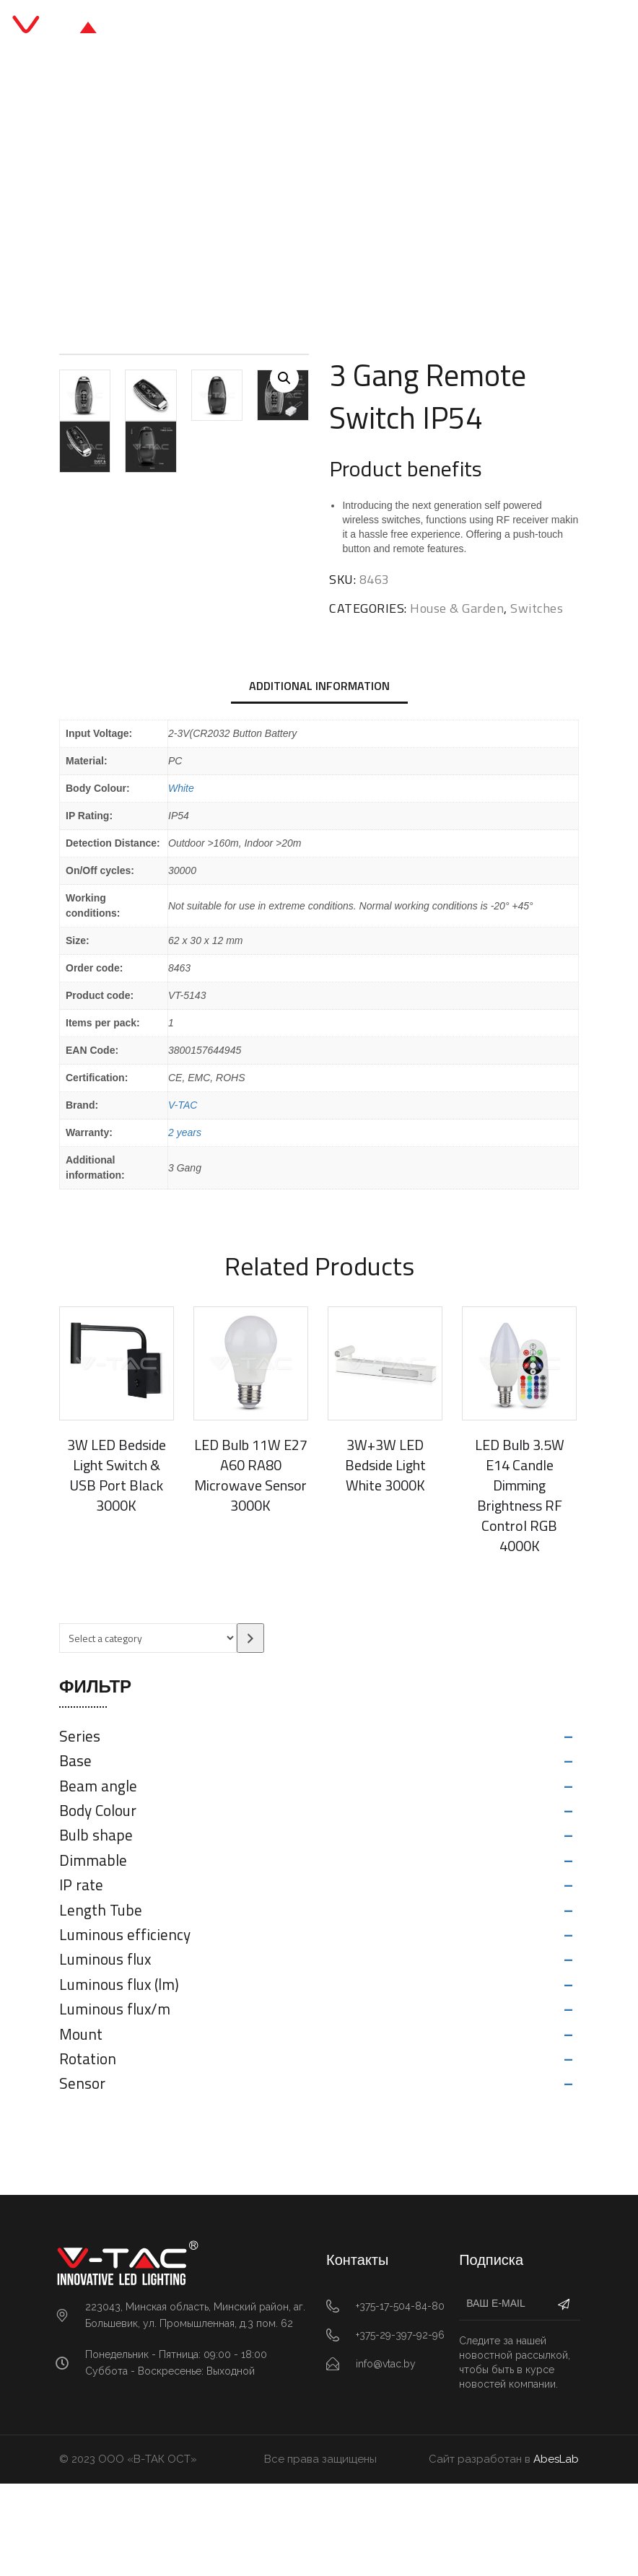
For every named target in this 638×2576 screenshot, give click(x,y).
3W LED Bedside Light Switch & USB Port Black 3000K (116, 1567)
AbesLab (556, 2550)
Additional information (319, 777)
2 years (184, 1225)
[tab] (319, 778)
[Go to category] (250, 1730)
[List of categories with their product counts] (148, 1730)
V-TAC (182, 1197)
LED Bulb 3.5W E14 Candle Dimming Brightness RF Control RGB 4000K (519, 1587)
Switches (329, 196)
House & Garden (243, 196)
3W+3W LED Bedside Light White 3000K (385, 1557)
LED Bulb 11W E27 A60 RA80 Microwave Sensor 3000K (250, 1567)
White (181, 880)
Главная (156, 196)
